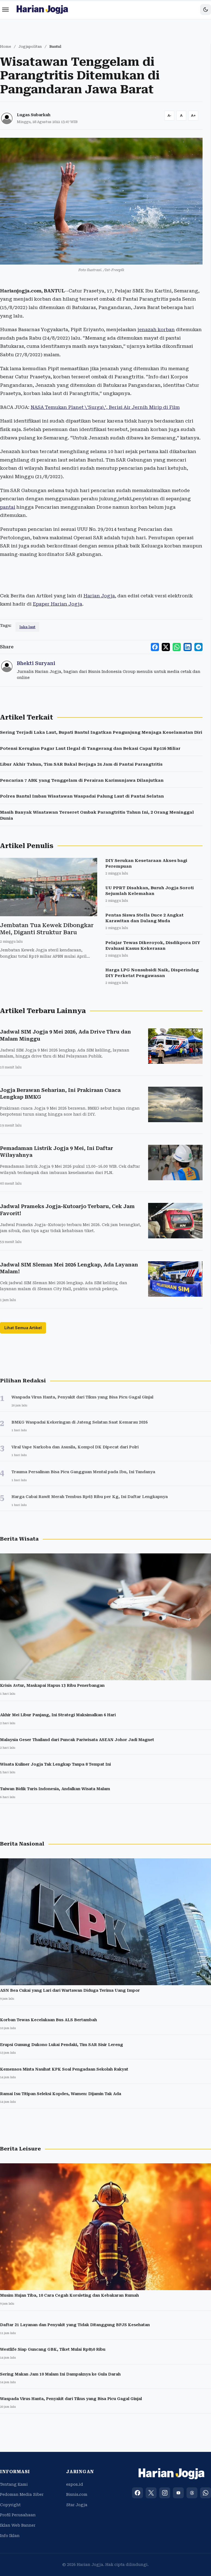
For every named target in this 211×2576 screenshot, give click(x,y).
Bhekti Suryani (36, 663)
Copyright (10, 2505)
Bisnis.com (76, 2494)
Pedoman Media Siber (22, 2494)
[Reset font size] (181, 116)
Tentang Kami (14, 2484)
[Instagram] (164, 2492)
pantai (7, 507)
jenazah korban (156, 329)
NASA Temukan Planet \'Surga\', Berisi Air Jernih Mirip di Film (105, 407)
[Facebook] (137, 2492)
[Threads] (191, 2492)
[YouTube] (178, 2492)
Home (5, 46)
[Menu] (5, 9)
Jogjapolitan (30, 46)
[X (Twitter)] (151, 2492)
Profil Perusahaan (18, 2515)
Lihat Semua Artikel (23, 1327)
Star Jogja (76, 2505)
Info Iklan (10, 2535)
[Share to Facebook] (155, 647)
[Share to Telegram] (198, 647)
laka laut (27, 627)
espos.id (74, 2484)
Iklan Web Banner (17, 2525)
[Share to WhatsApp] (177, 647)
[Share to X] (166, 647)
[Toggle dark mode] (205, 9)
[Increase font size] (193, 116)
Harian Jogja (99, 595)
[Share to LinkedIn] (188, 647)
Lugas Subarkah (33, 115)
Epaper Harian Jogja (57, 604)
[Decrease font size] (169, 116)
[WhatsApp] (205, 2492)
